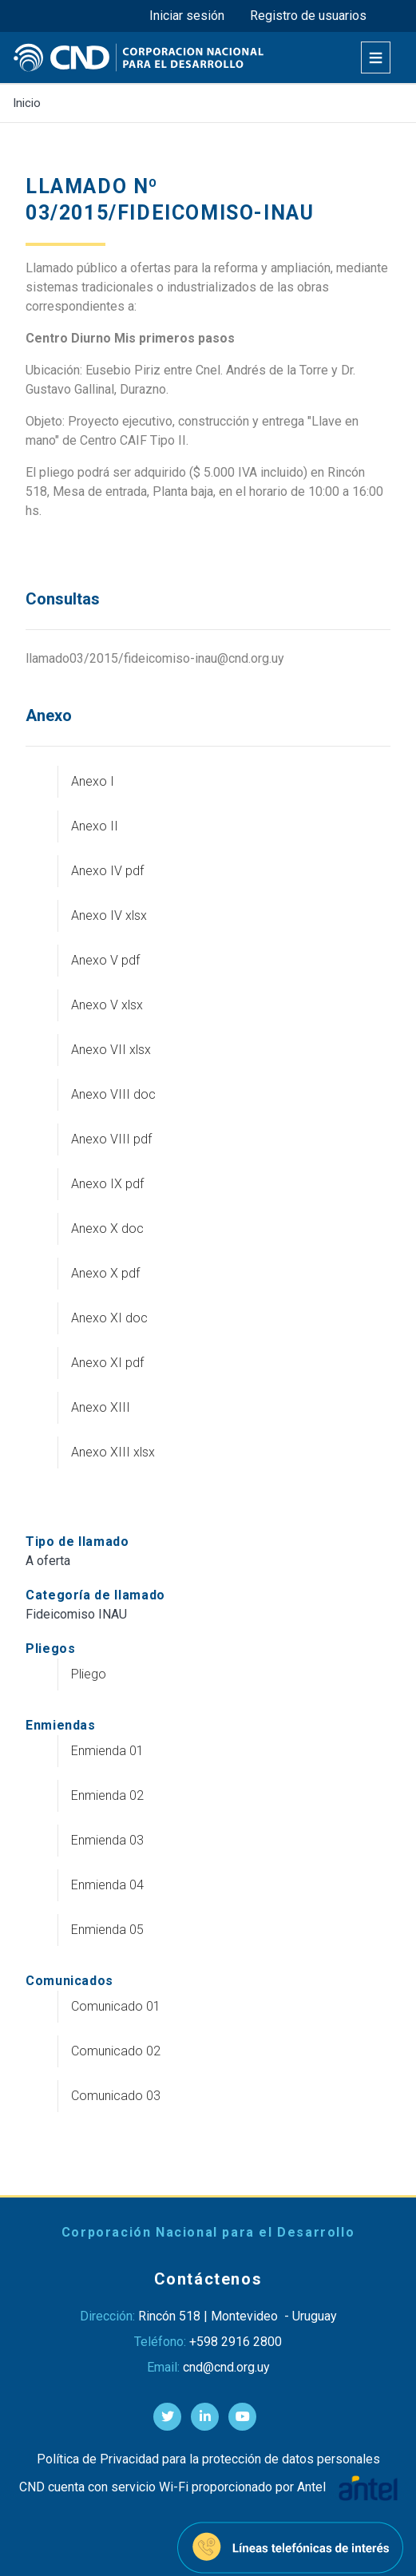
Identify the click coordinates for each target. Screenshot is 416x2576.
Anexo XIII (100, 1407)
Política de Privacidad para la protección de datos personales (208, 2459)
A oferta (48, 1560)
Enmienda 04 (107, 1884)
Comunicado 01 (115, 2006)
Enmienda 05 (107, 1929)
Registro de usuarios (308, 15)
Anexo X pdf (105, 1273)
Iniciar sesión (186, 15)
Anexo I (92, 781)
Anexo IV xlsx (109, 915)
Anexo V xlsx (107, 1005)
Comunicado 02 (115, 2051)
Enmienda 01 (107, 1750)
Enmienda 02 (107, 1795)
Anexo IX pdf (107, 1183)
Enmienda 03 (107, 1840)
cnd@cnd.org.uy (226, 2367)
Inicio (27, 103)
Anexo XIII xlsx (113, 1452)
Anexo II (94, 826)
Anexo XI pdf (107, 1362)
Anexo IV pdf (107, 870)
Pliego (88, 1674)
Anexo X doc (107, 1228)
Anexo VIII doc (113, 1094)
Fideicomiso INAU (76, 1614)
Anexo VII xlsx (111, 1049)
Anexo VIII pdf (111, 1139)
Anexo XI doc (109, 1318)
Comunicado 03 (115, 2095)
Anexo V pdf (105, 960)
